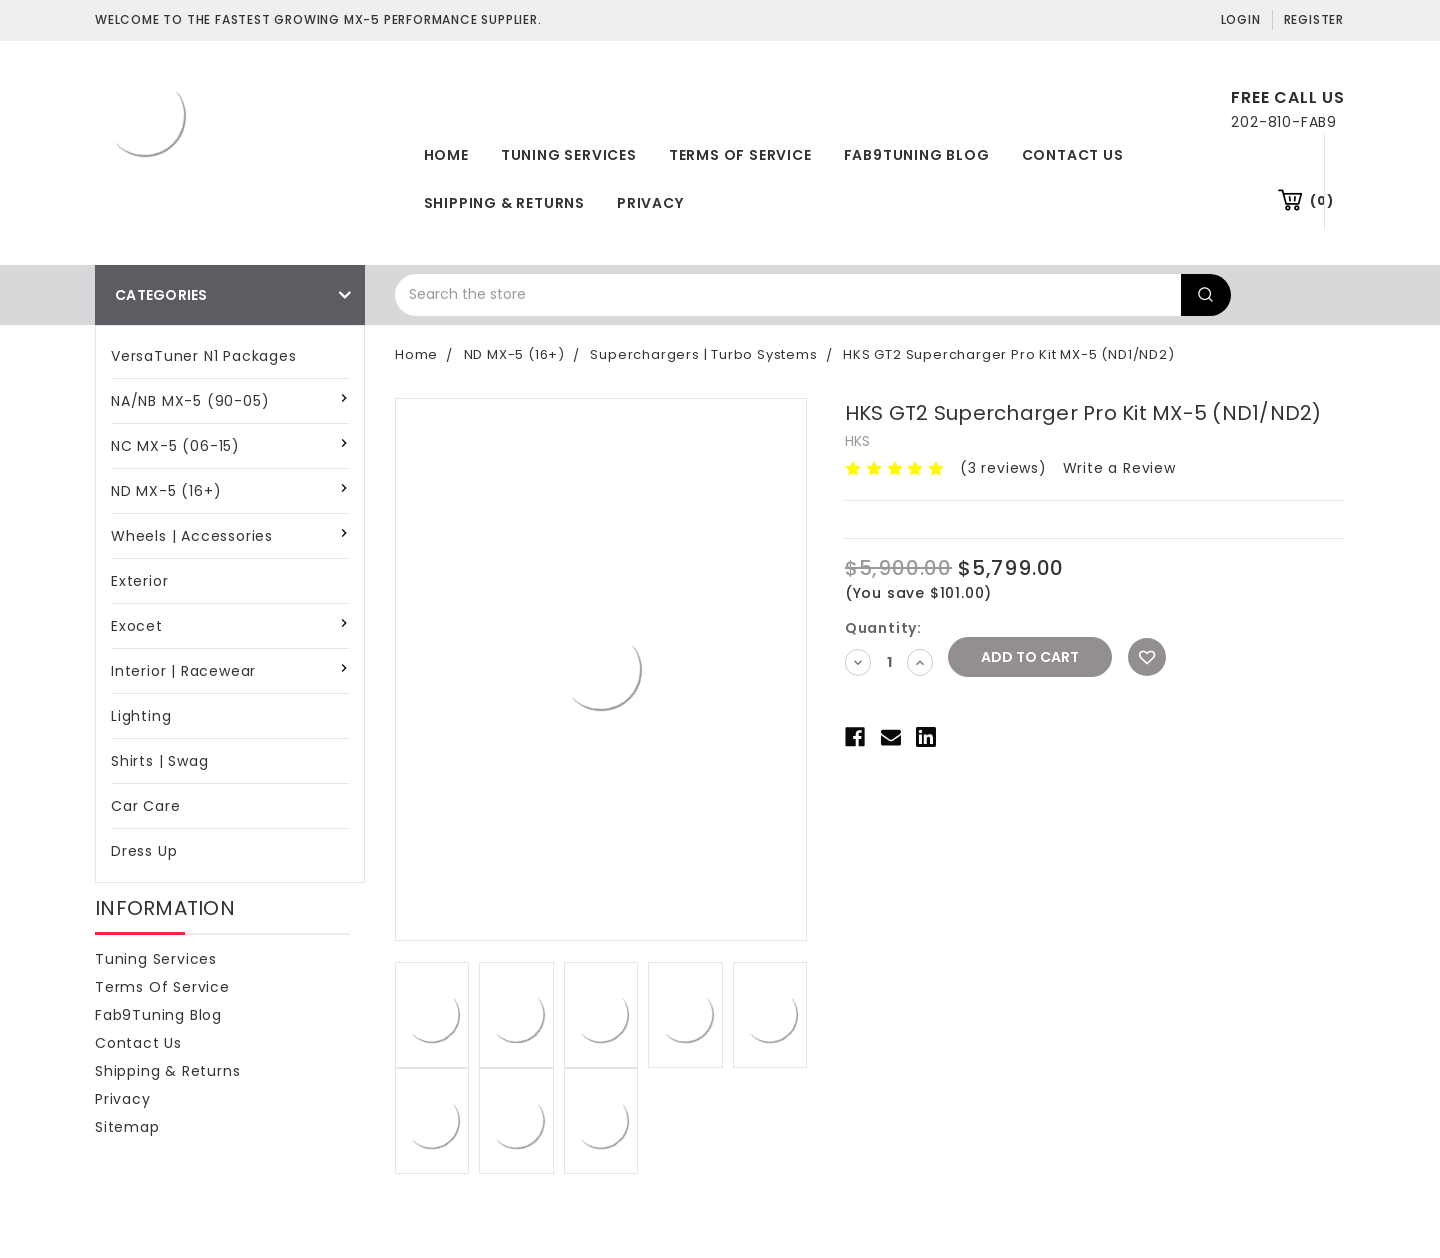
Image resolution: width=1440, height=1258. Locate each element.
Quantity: (883, 628)
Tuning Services (569, 155)
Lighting (141, 716)
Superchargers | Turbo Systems (703, 354)
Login (1241, 19)
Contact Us (1073, 155)
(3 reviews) (1003, 468)
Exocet (137, 626)
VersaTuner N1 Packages (204, 356)
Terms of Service (740, 155)
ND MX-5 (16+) (166, 491)
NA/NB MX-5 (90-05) (190, 401)
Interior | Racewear (183, 671)
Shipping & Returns (504, 203)
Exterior (139, 581)
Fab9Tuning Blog (917, 155)
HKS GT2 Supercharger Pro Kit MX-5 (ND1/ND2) (1008, 354)
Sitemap (127, 1127)
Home (446, 155)
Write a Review (1119, 468)
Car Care (145, 806)
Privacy (650, 203)
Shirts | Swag (159, 761)
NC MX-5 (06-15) (175, 446)
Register (1314, 19)
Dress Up (144, 851)
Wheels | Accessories (192, 536)
